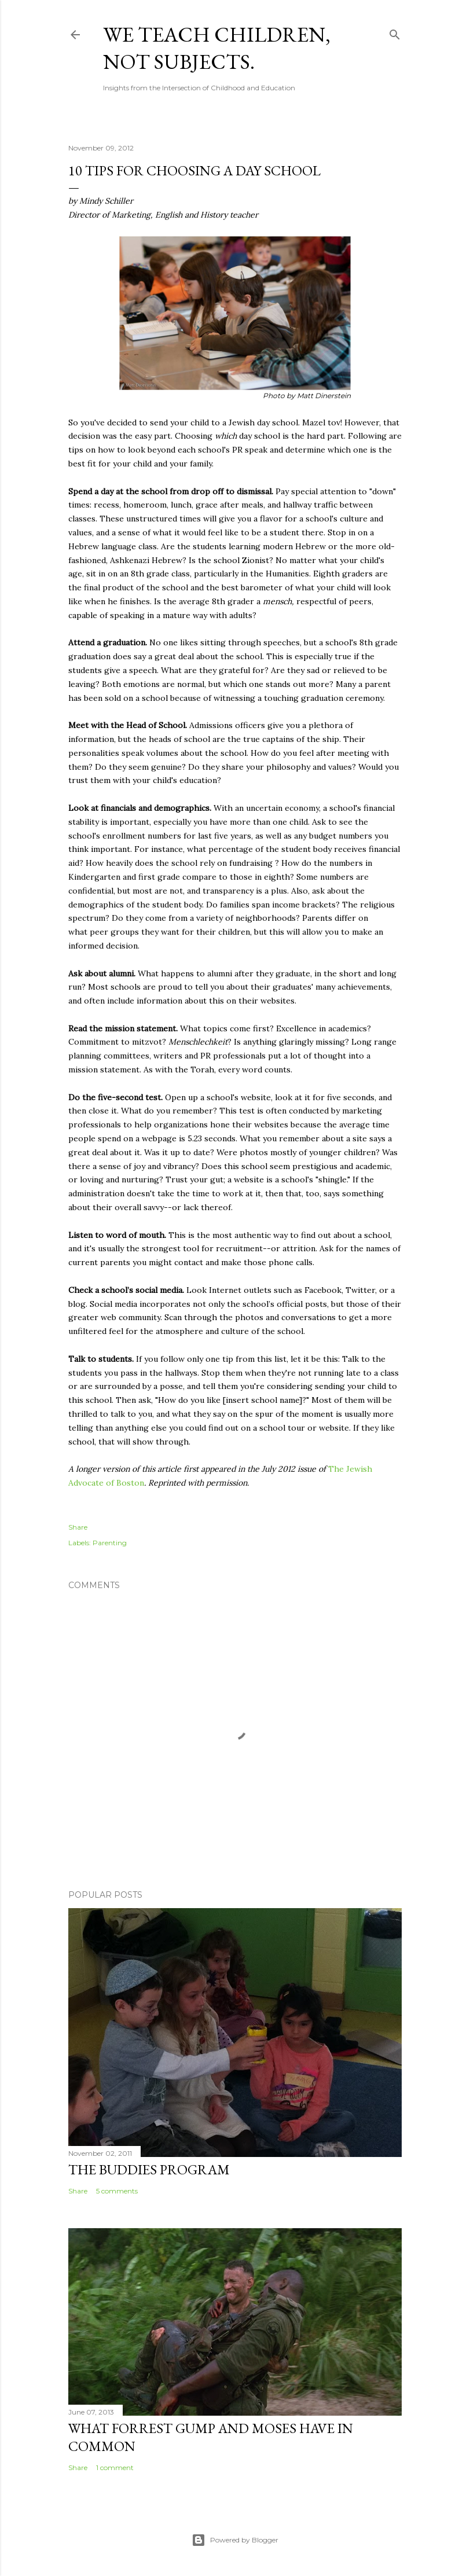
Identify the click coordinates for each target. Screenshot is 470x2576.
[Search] (395, 32)
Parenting (110, 1542)
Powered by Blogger (235, 2540)
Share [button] (77, 1527)
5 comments (117, 2191)
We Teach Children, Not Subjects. (217, 48)
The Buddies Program (149, 2169)
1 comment (115, 2467)
